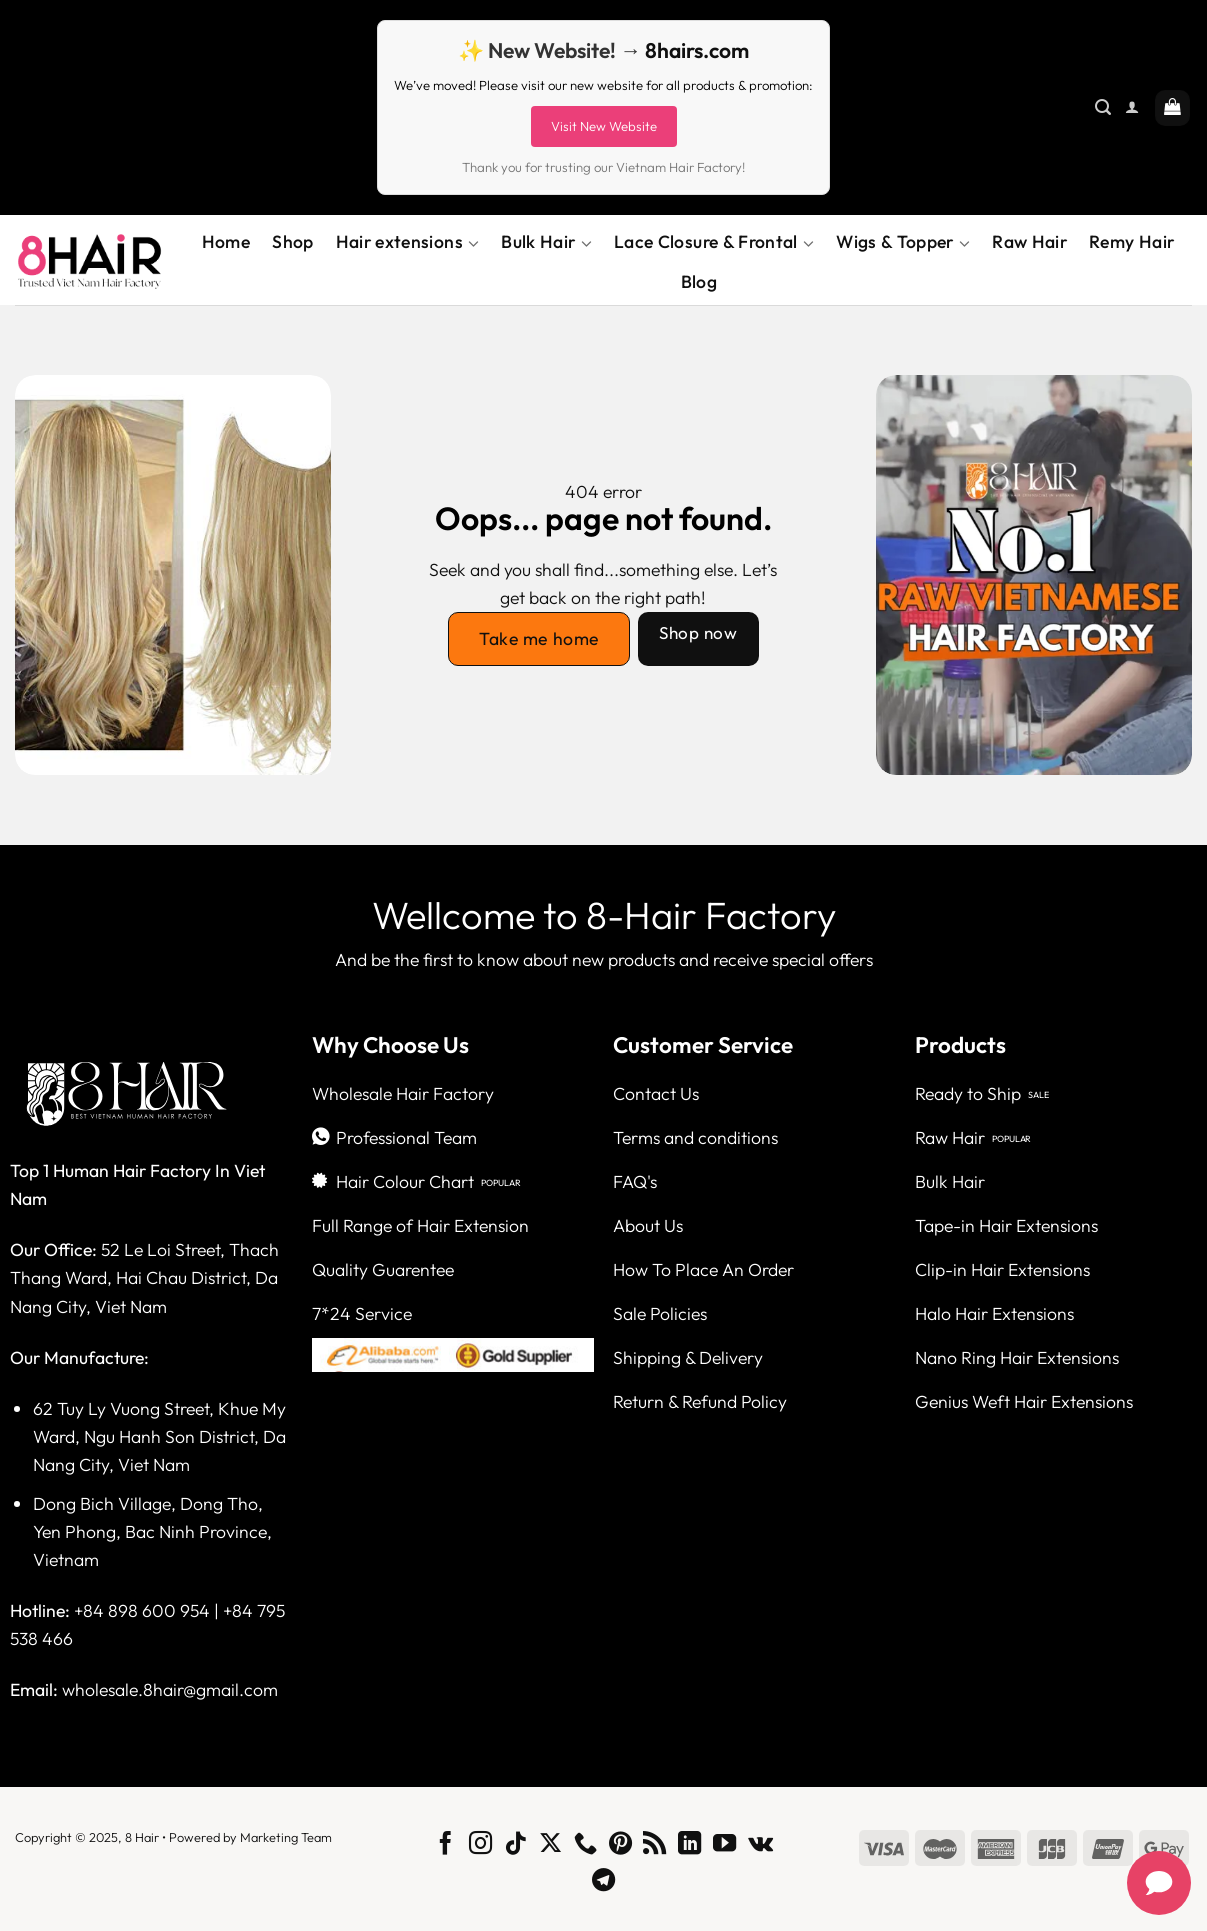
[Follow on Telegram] (603, 1882)
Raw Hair (1029, 241)
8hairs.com (697, 50)
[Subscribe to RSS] (654, 1845)
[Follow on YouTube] (724, 1845)
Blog (699, 281)
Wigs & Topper (903, 242)
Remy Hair (1131, 241)
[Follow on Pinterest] (619, 1845)
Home (226, 241)
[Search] (1103, 107)
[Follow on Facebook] (445, 1845)
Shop (292, 241)
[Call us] (585, 1845)
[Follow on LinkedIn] (689, 1845)
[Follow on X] (550, 1845)
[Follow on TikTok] (515, 1845)
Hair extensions (408, 242)
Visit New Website (604, 126)
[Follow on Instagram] (480, 1845)
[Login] (1132, 107)
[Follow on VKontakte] (760, 1845)
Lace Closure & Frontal (714, 242)
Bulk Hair (546, 242)
